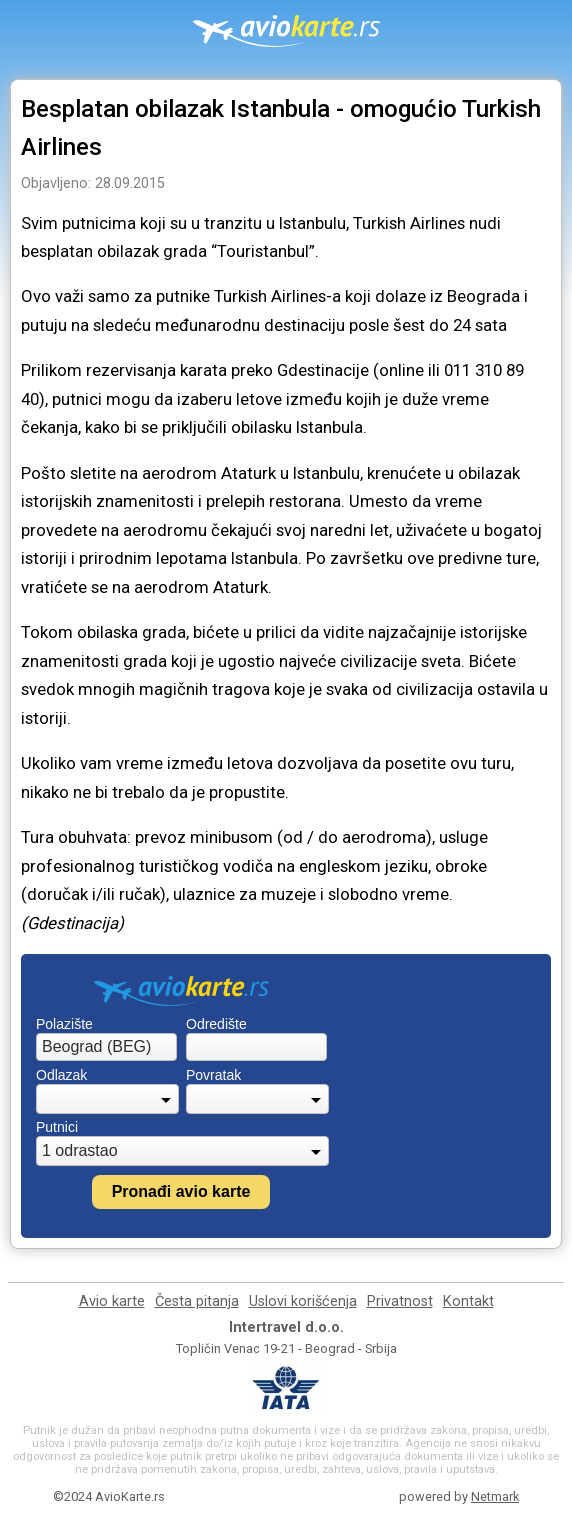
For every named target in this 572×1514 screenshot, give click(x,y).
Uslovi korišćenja (303, 1301)
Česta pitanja (197, 1301)
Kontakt (468, 1301)
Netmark (495, 1496)
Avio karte (112, 1301)
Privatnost (400, 1301)
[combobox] (106, 1047)
